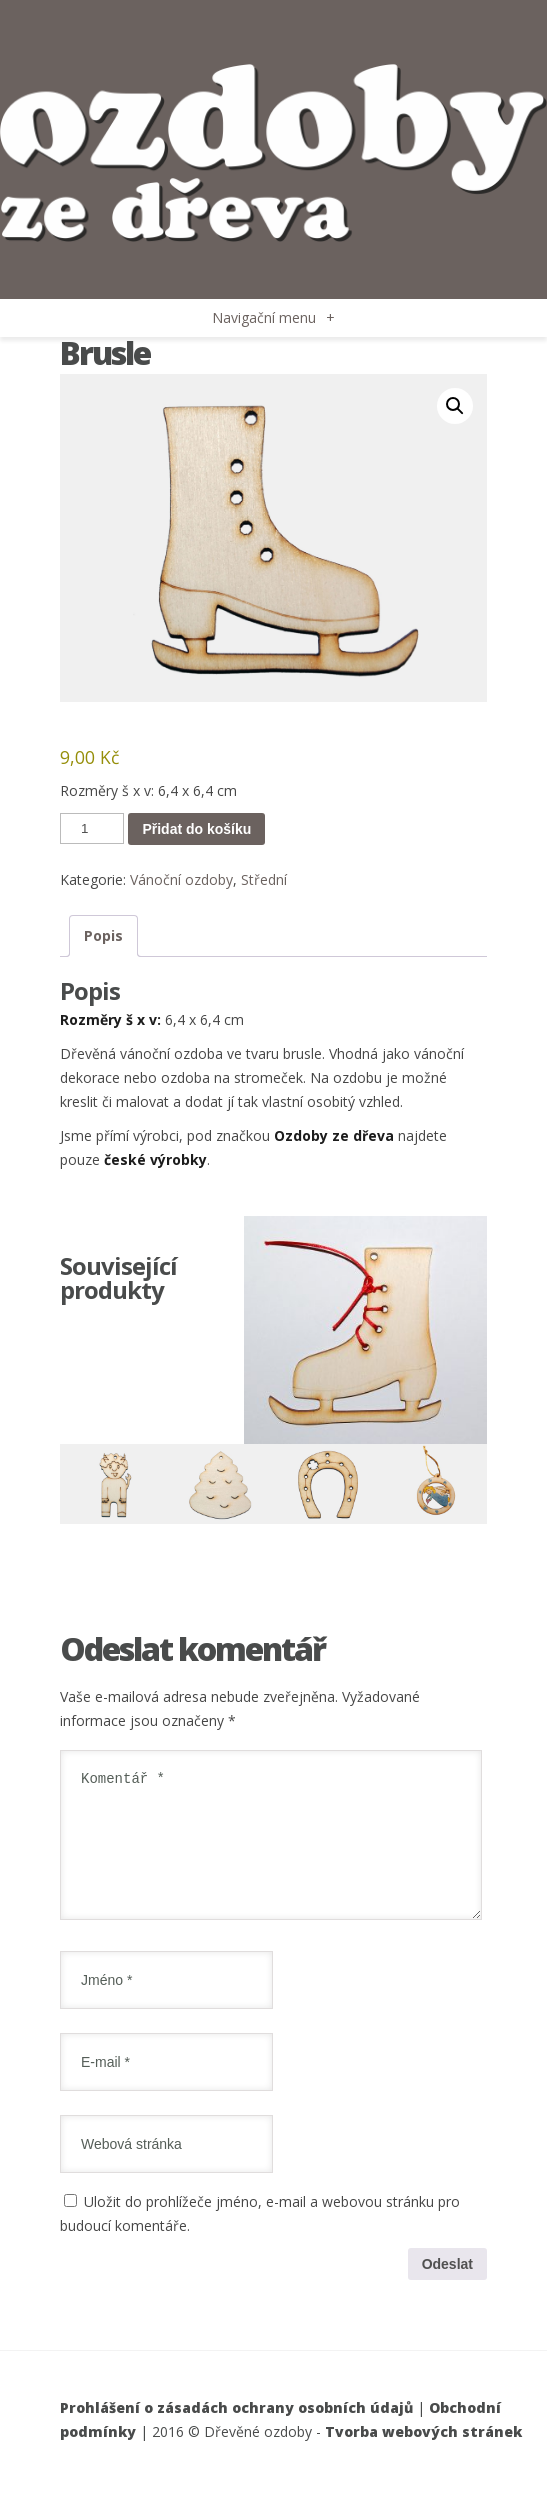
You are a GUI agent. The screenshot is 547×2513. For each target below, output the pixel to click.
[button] (455, 406)
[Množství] (92, 828)
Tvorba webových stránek (423, 2455)
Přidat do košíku (196, 829)
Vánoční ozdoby (181, 879)
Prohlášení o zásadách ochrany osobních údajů (236, 2431)
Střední (264, 879)
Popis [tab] (103, 935)
